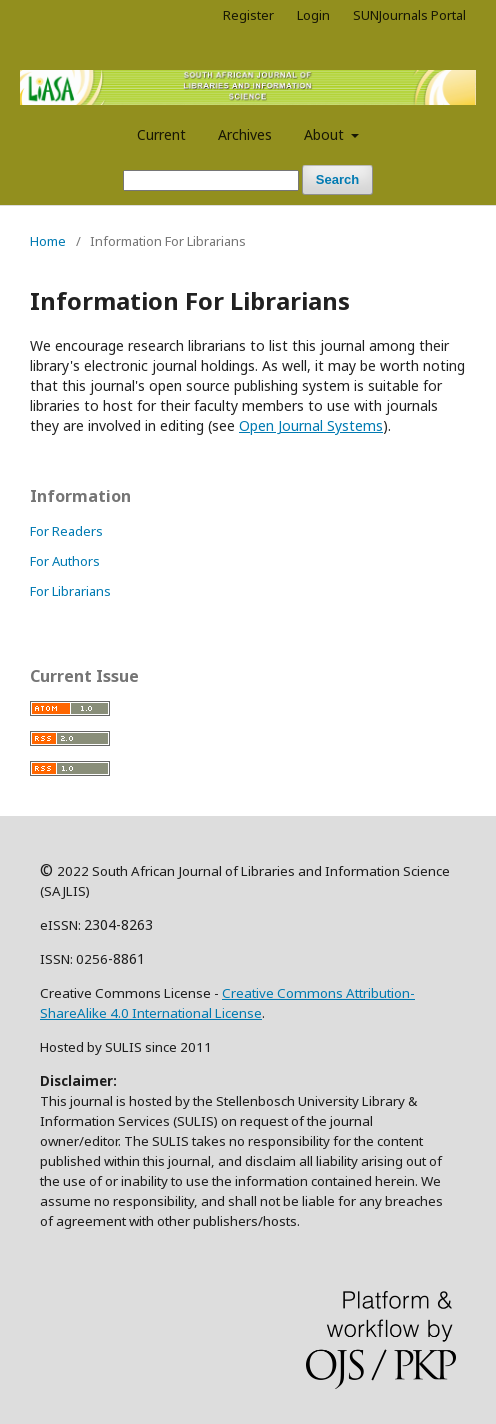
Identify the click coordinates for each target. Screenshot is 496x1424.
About (326, 134)
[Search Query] (211, 180)
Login (313, 15)
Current (161, 134)
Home (48, 241)
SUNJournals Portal (409, 15)
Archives (245, 134)
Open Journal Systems (311, 425)
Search (337, 179)
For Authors (65, 561)
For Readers (66, 531)
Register (248, 15)
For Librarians (70, 591)
